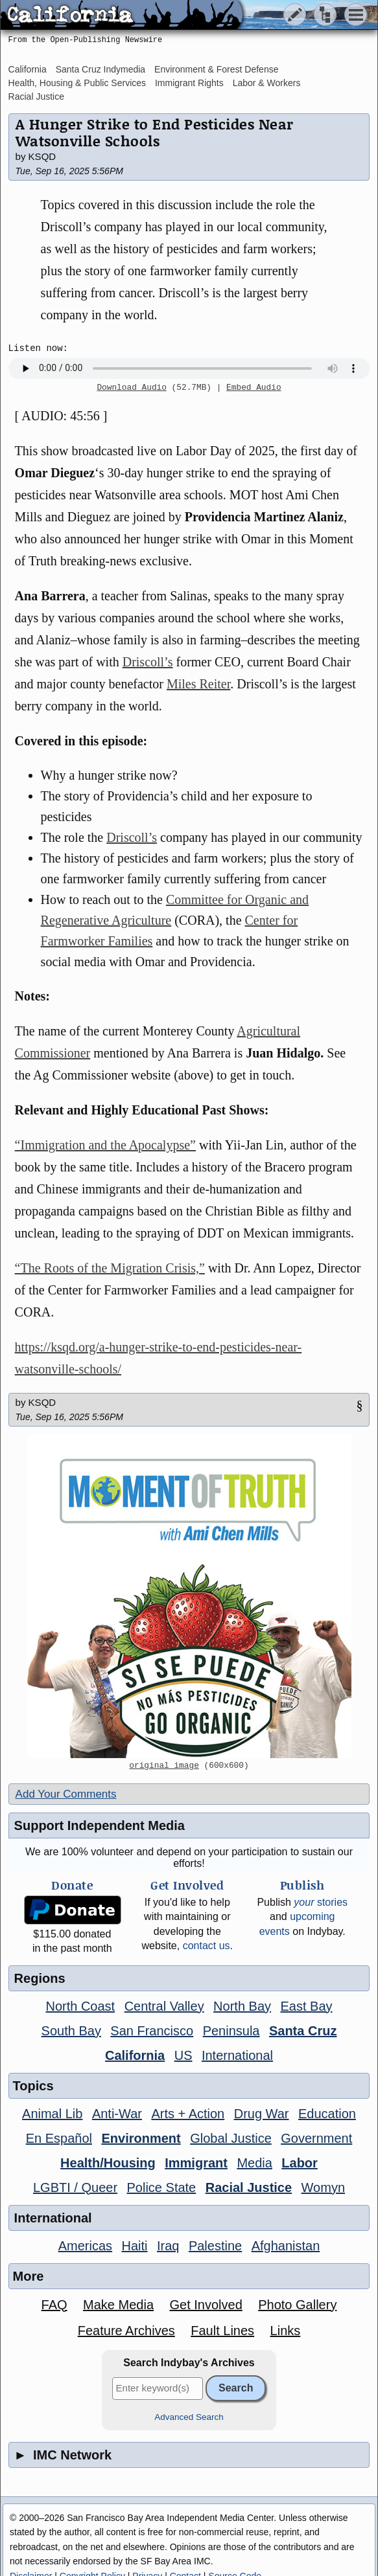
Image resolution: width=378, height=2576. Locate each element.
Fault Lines (222, 2330)
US (183, 2055)
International (237, 2055)
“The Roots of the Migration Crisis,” (110, 1268)
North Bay (242, 2006)
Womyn (323, 2187)
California (27, 69)
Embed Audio (253, 388)
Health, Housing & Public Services (77, 83)
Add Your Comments (66, 1794)
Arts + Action (187, 2114)
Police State (161, 2187)
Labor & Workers (267, 83)
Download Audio (132, 388)
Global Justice (231, 2138)
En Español (59, 2138)
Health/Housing (108, 2163)
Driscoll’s (148, 662)
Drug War (261, 2114)
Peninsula (231, 2031)
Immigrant (196, 2163)
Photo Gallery (297, 2305)
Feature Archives (126, 2330)
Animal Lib (52, 2114)
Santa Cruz (303, 2031)
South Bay (71, 2031)
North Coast (80, 2006)
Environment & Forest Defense (216, 69)
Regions (39, 1978)
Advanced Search (189, 2417)
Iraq (168, 2246)
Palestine (215, 2246)
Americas (85, 2246)
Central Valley (164, 2006)
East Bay (307, 2006)
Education (327, 2114)
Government (316, 2138)
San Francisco (151, 2031)
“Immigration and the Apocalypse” (105, 1145)
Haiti (135, 2246)
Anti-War (117, 2114)
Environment (140, 2138)
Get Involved (205, 2305)
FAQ (54, 2305)
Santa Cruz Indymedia (101, 69)
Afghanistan (286, 2246)
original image (164, 1766)
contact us (206, 1945)
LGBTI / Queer (75, 2187)
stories (321, 1902)
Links (285, 2330)
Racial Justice (36, 96)
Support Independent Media (99, 1825)
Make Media (118, 2305)
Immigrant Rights (189, 83)
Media (254, 2163)
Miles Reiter (198, 684)
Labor (299, 2163)
